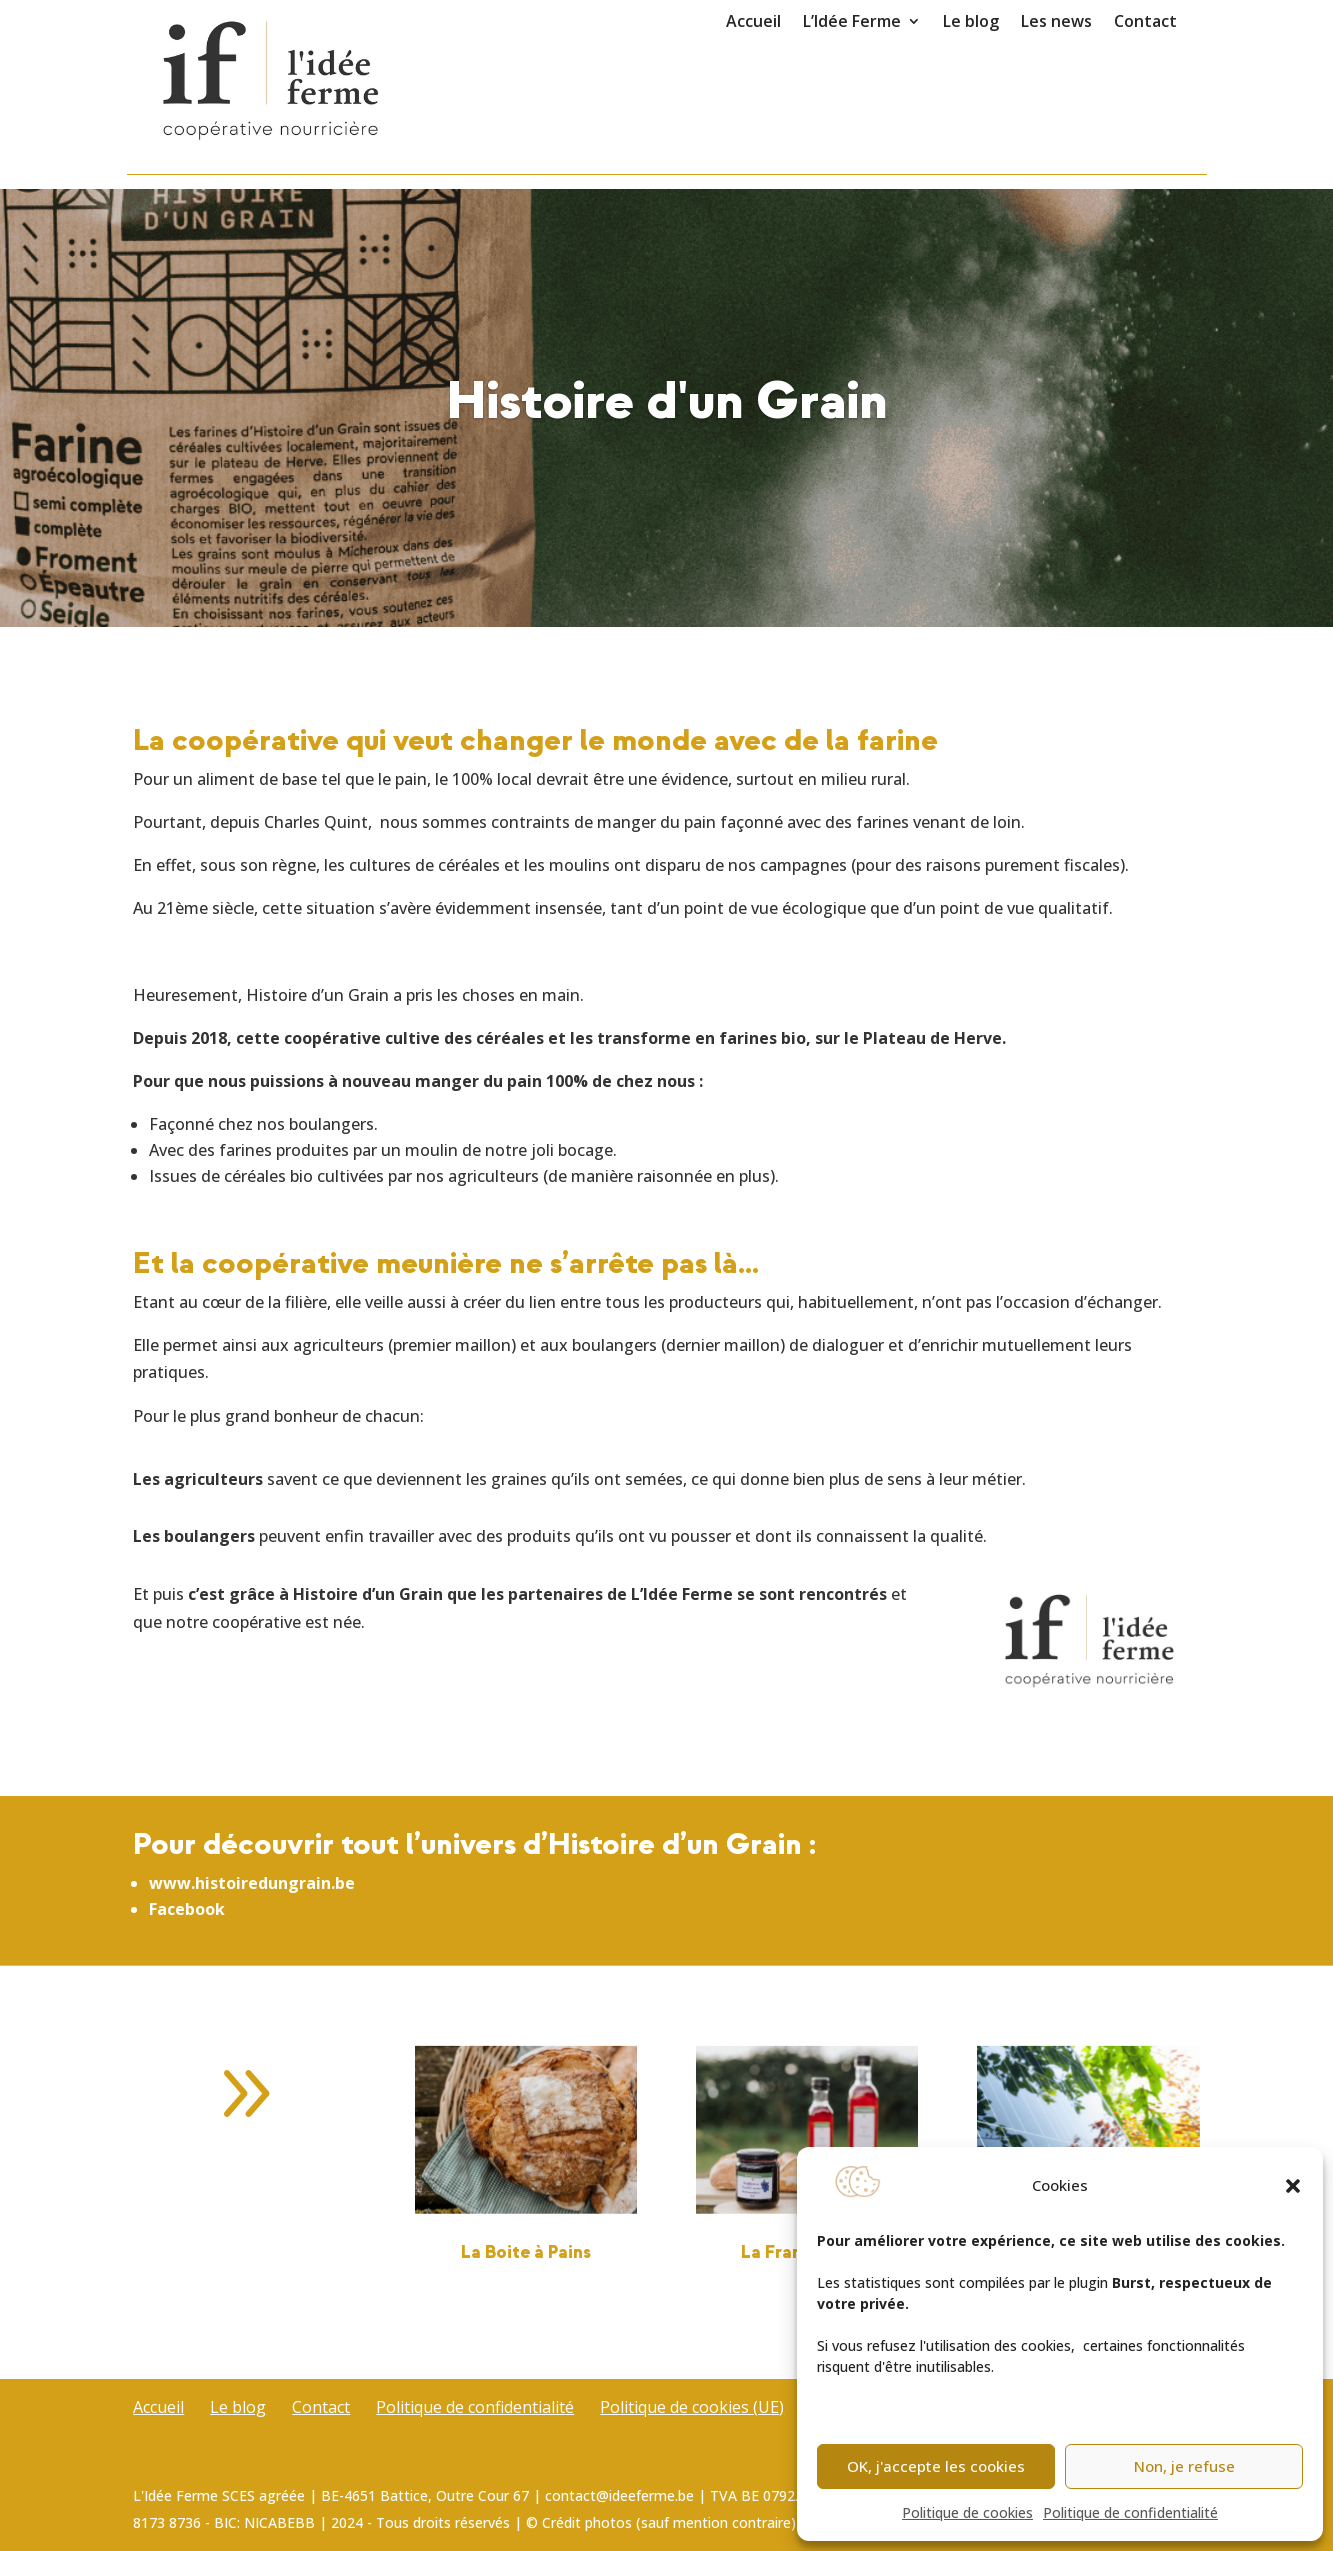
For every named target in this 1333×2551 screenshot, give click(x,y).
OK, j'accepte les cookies (936, 2466)
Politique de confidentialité (1130, 2512)
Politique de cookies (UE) (692, 2407)
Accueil (753, 23)
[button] (1293, 2186)
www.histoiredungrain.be (252, 1883)
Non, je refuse (1184, 2466)
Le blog (971, 23)
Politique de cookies (967, 2512)
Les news (1056, 23)
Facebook (187, 1909)
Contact (1145, 23)
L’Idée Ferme (852, 23)
